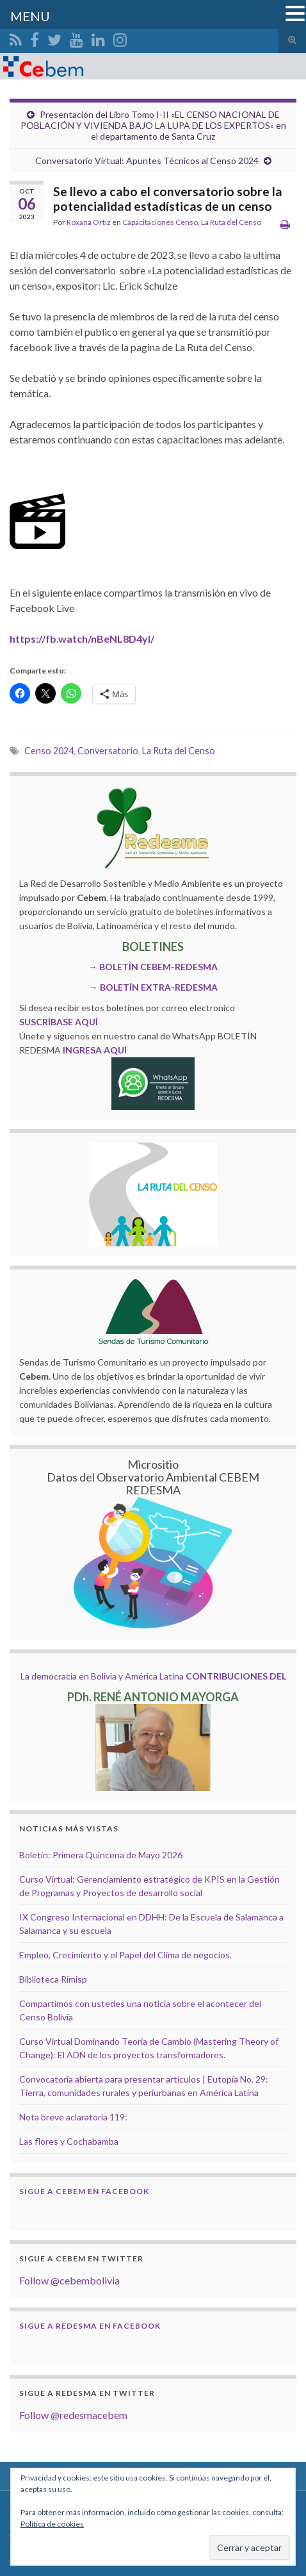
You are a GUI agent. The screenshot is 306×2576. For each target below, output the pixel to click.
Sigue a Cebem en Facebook (84, 2191)
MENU (30, 16)
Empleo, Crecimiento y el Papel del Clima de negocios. (125, 1954)
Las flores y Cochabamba (68, 2141)
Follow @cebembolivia (69, 2280)
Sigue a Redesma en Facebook (90, 2326)
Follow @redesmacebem (73, 2415)
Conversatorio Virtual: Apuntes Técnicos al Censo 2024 (147, 160)
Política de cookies (52, 2524)
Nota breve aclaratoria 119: (73, 2116)
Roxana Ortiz (89, 222)
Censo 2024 (49, 750)
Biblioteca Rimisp (53, 1979)
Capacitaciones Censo (160, 222)
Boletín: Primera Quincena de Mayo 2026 (100, 1854)
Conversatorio (107, 750)
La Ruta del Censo (231, 222)
